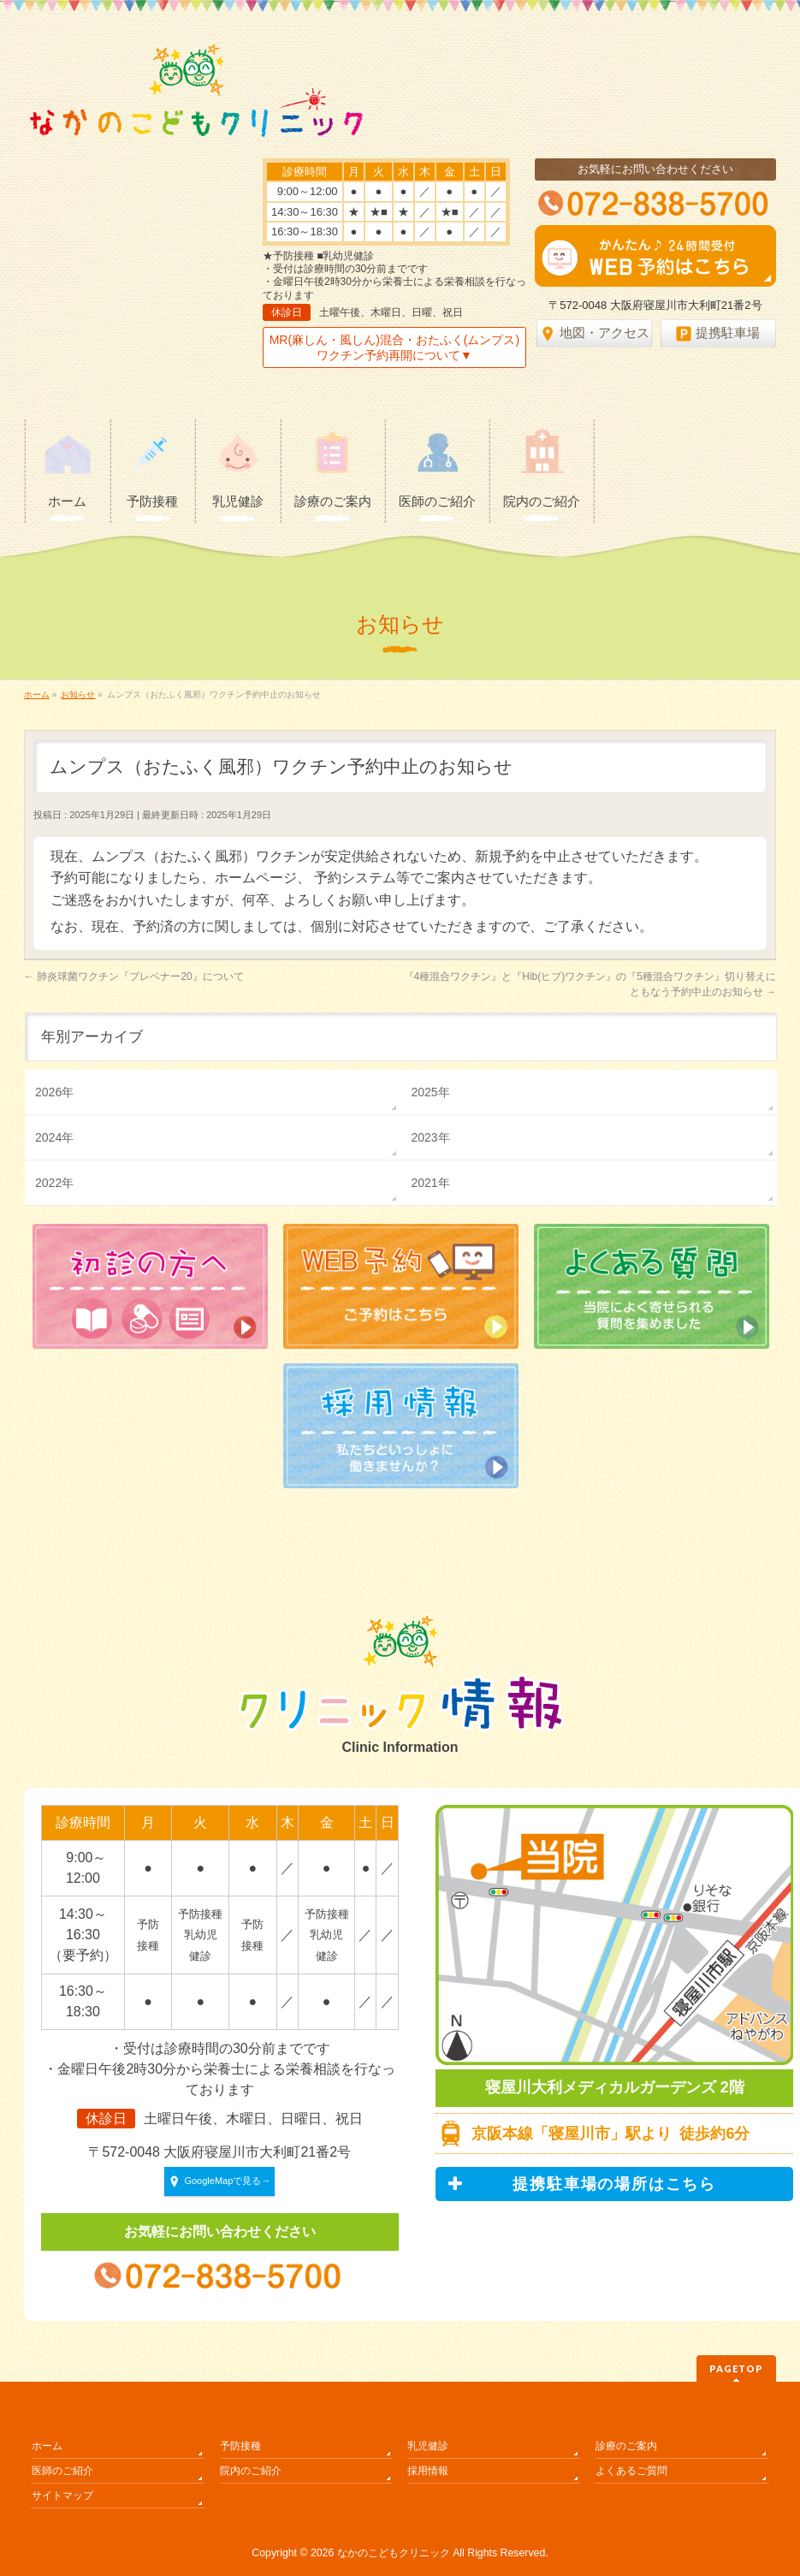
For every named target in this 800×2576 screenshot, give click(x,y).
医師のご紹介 (62, 2471)
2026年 (54, 1092)
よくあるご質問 (631, 2471)
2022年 (54, 1183)
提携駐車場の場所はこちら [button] (581, 2184)
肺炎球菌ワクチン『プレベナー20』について (134, 976)
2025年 (430, 1092)
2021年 (430, 1183)
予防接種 (240, 2446)
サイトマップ (62, 2496)
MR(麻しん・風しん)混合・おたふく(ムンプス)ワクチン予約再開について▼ (394, 347)
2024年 (54, 1137)
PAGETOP (736, 2368)
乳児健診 (427, 2446)
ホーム (47, 2446)
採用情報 (427, 2471)
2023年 (430, 1137)
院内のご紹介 (250, 2471)
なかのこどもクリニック (393, 2553)
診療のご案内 (626, 2446)
